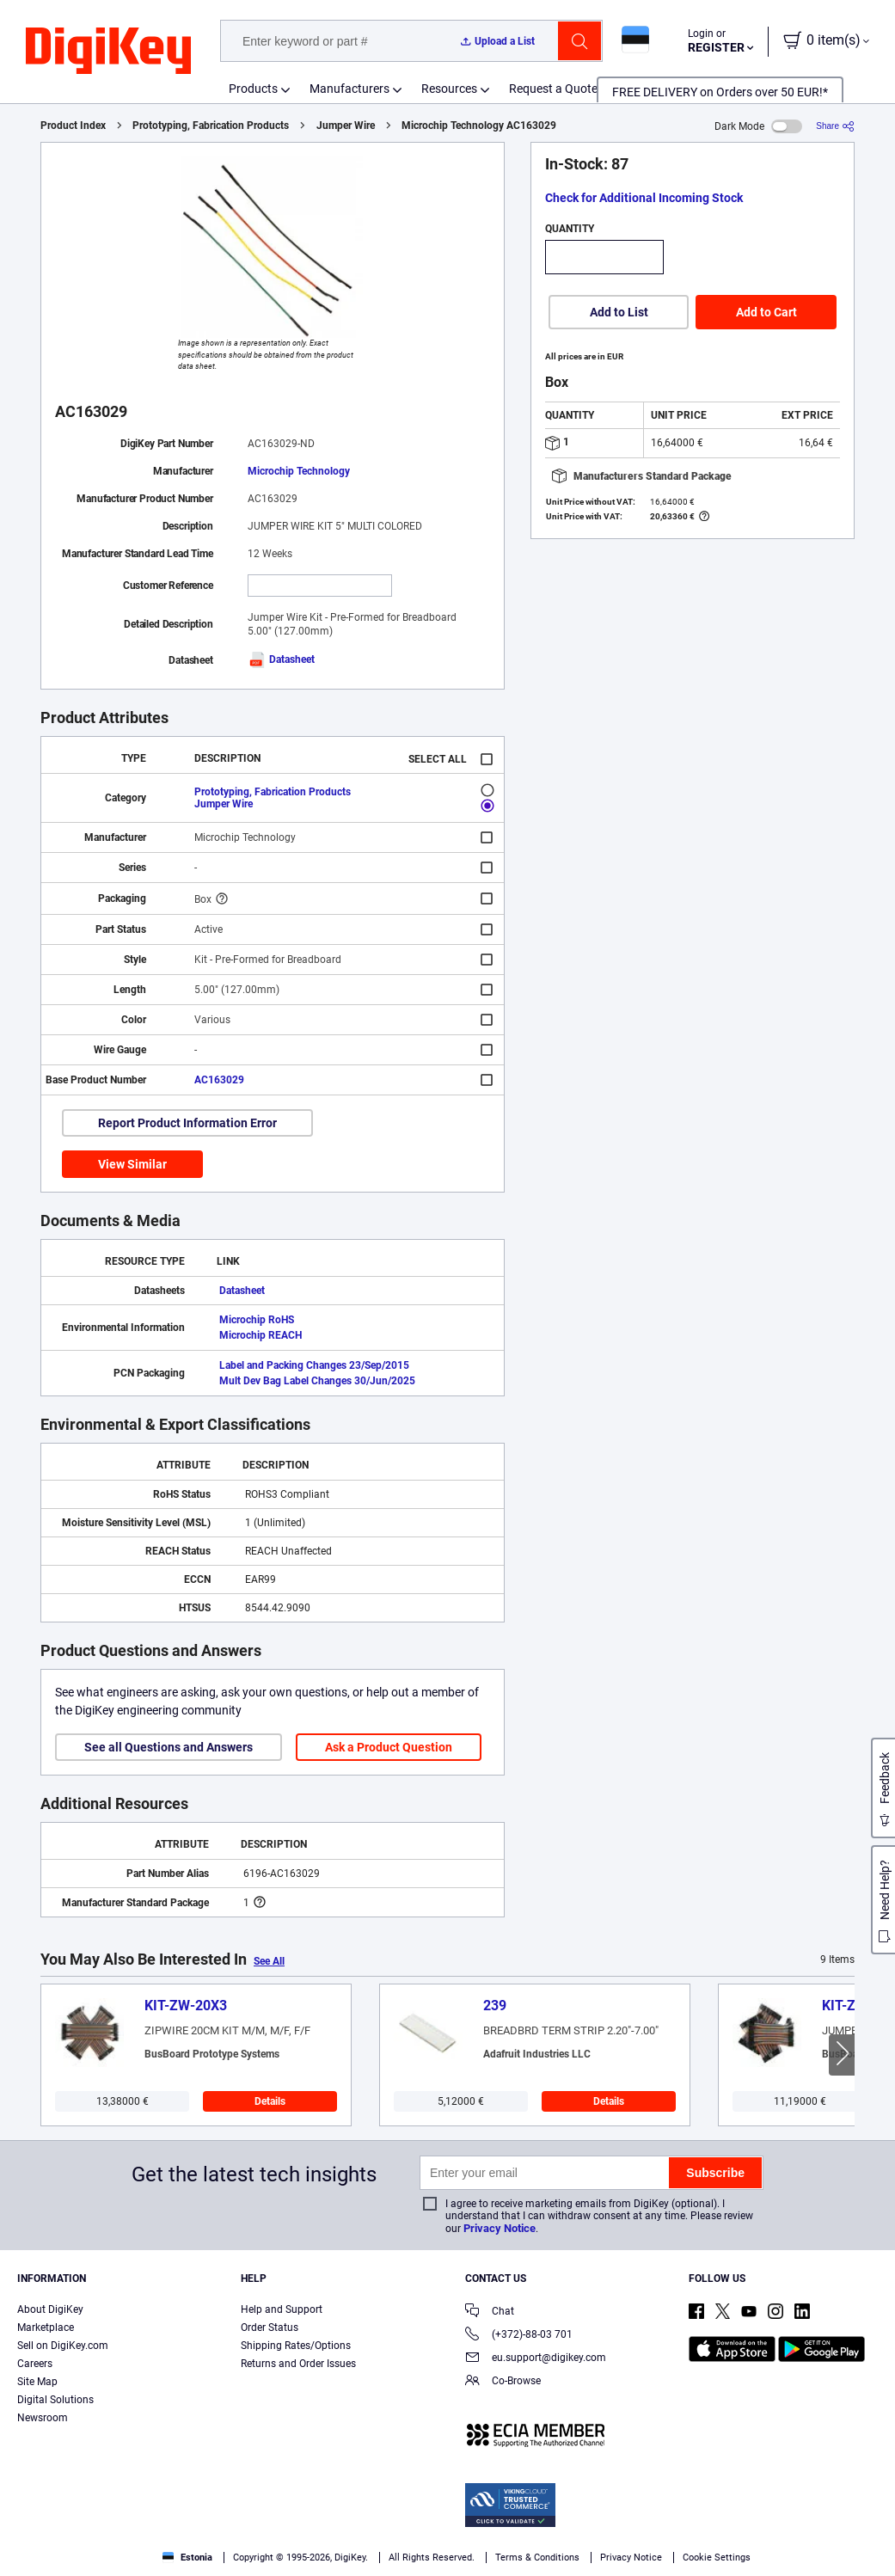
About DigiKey (50, 2309)
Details (269, 2101)
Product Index (73, 126)
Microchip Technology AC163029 (479, 126)
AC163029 (219, 1080)
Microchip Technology (299, 471)
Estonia (187, 2557)
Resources (449, 88)
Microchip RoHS (256, 1320)
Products (253, 88)
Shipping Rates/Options (296, 2346)
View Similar (132, 1164)
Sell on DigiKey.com (62, 2346)
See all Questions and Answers (168, 1747)
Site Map (37, 2382)
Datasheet (281, 659)
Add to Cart (766, 312)
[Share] (835, 126)
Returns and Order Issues (298, 2364)
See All (269, 1961)
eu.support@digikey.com (535, 2359)
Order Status (269, 2327)
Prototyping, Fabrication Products (210, 126)
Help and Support (281, 2309)
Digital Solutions (55, 2400)
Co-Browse (503, 2382)
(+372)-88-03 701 (519, 2336)
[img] (108, 52)
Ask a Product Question (388, 1747)
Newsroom (42, 2418)
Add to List (619, 312)
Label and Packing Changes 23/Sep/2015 (314, 1365)
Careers (34, 2364)
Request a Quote (553, 88)
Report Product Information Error (187, 1123)
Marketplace (45, 2327)
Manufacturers (349, 88)
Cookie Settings (717, 2557)
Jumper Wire (345, 126)
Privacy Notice (499, 2228)
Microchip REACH (260, 1335)
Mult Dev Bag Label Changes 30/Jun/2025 (317, 1381)
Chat (489, 2312)
